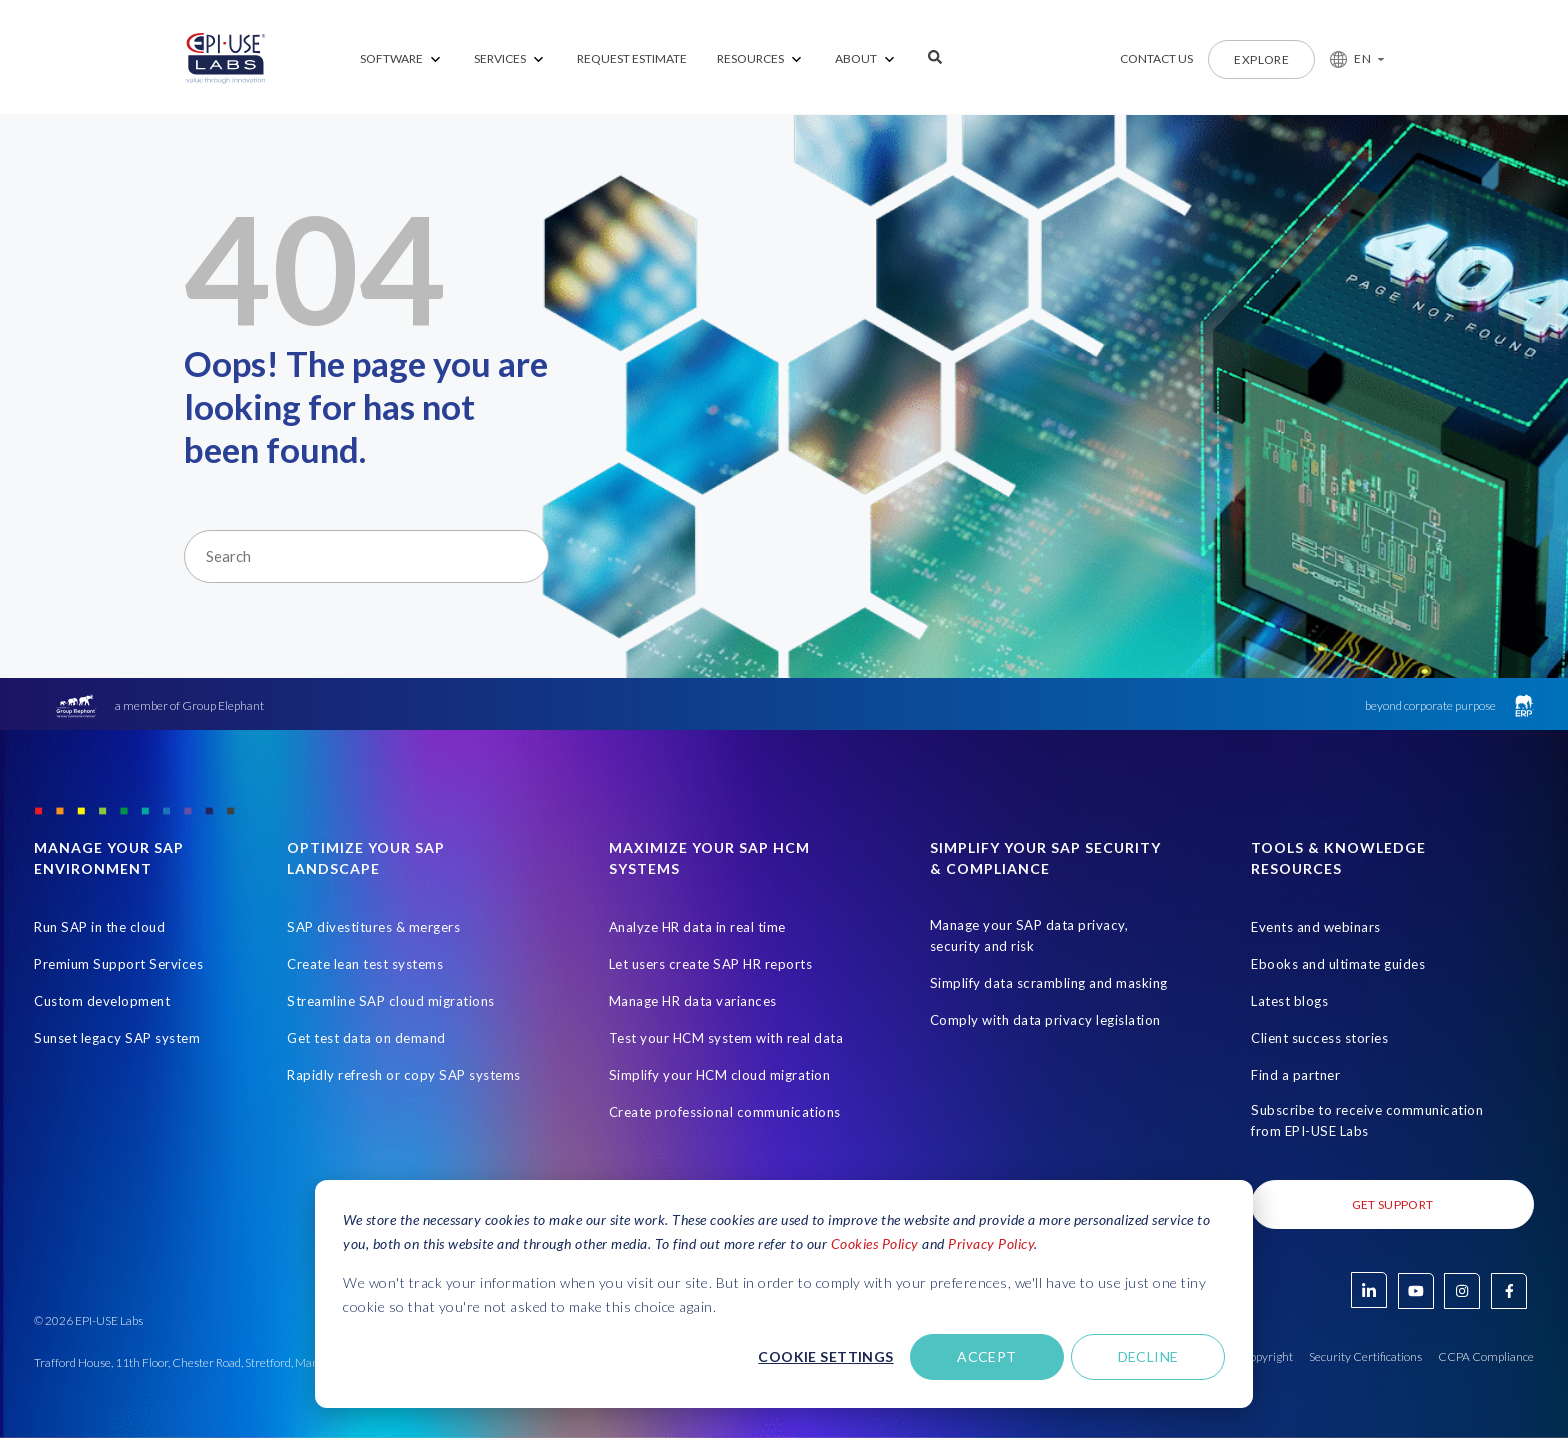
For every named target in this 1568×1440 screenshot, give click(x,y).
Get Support (1393, 1205)
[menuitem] (402, 59)
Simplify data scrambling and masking (1049, 984)
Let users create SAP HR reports (711, 965)
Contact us (1156, 58)
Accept (987, 1356)
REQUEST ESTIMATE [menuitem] (632, 58)
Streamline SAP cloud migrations (391, 1002)
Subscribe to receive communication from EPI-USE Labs (1367, 1121)
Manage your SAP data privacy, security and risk (1029, 936)
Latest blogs (1289, 1002)
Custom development (102, 1002)
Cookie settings (825, 1356)
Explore (1261, 59)
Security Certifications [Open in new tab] (1365, 1358)
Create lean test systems (365, 965)
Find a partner (1295, 1076)
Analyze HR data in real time (697, 928)
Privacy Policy (991, 1243)
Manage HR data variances (693, 1002)
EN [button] (1362, 58)
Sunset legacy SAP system (117, 1039)
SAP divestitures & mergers (373, 928)
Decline (1148, 1356)
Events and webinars (1316, 928)
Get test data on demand (366, 1039)
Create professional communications (725, 1113)
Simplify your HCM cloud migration (720, 1076)
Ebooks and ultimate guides (1338, 965)
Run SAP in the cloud (99, 928)
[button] (1349, 59)
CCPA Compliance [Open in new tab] (1486, 1358)
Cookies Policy (875, 1243)
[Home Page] (226, 59)
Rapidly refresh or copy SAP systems (404, 1076)
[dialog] (784, 1294)
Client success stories (1319, 1039)
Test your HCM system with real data (726, 1039)
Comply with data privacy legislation (1045, 1021)
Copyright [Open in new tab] (1267, 1358)
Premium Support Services (118, 965)
